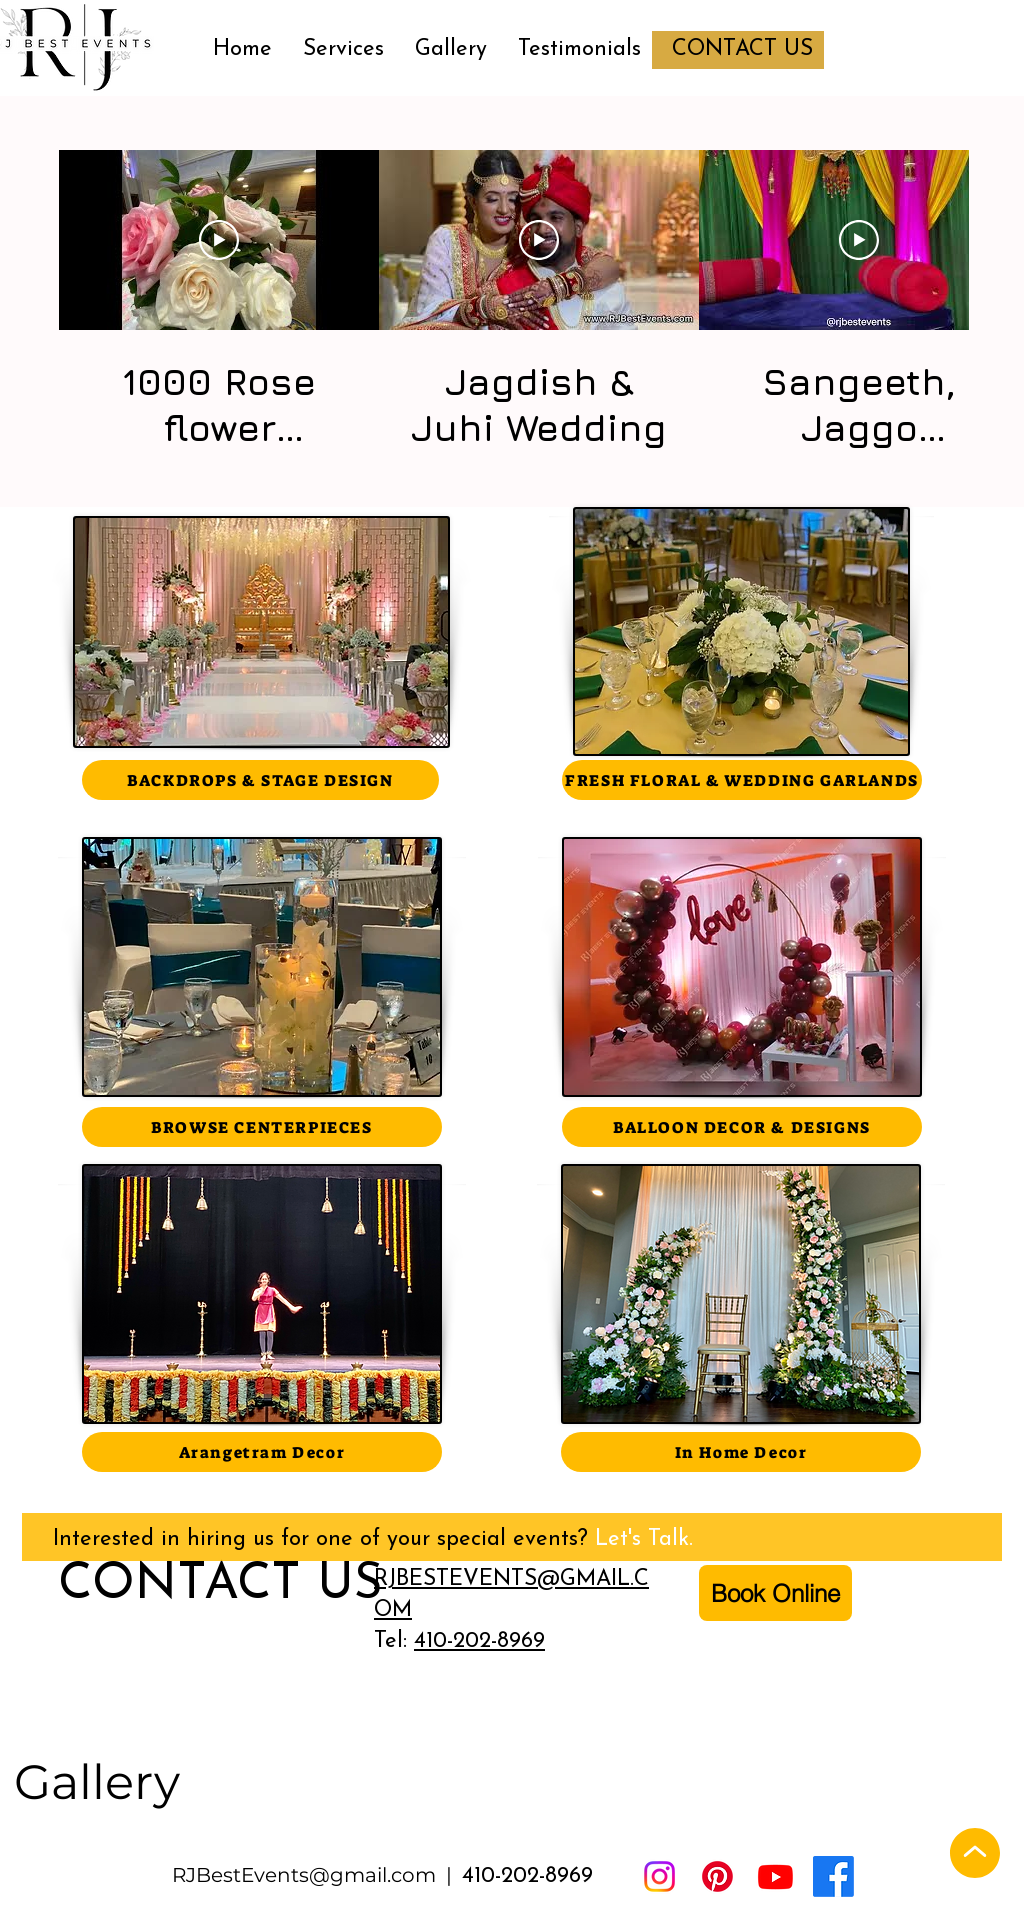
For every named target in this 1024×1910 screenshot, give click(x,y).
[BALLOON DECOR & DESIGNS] (742, 1127)
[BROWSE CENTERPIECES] (262, 1127)
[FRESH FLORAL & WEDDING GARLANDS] (742, 780)
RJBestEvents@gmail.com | (317, 1875)
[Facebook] (833, 1876)
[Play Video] (219, 240)
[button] (343, 50)
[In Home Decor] (741, 1452)
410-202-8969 (479, 1641)
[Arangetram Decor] (262, 1452)
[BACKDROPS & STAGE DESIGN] (260, 780)
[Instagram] (659, 1876)
